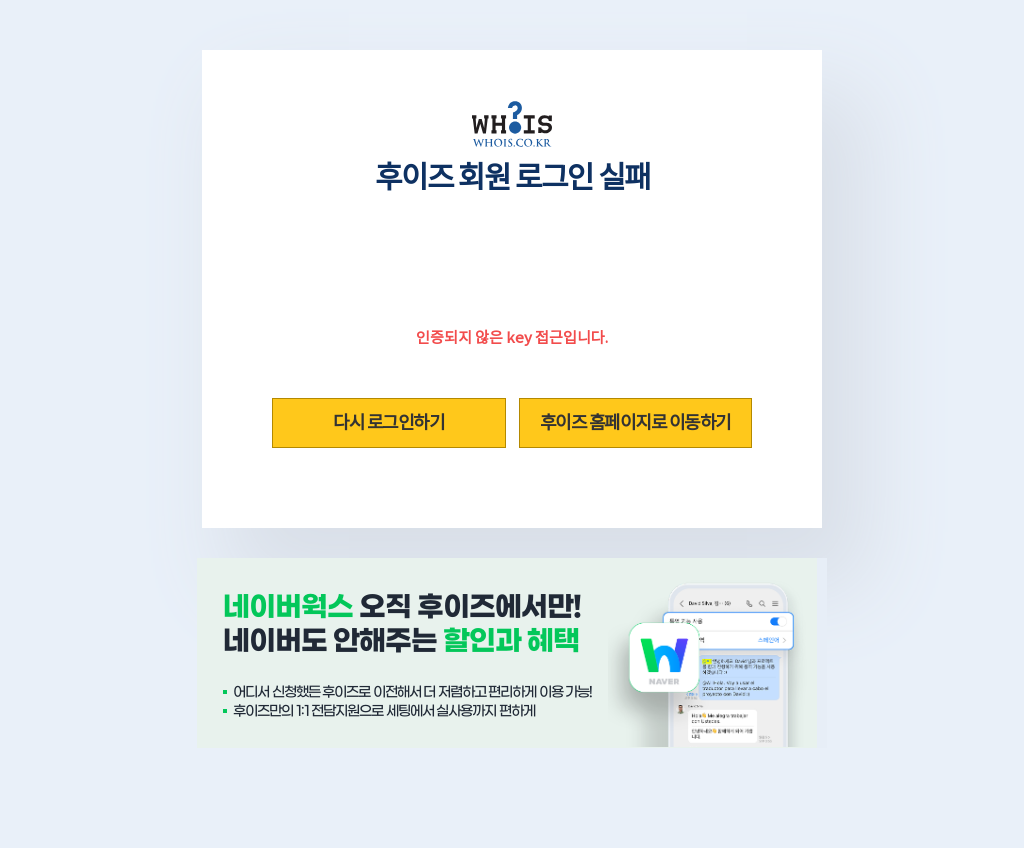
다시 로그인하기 (388, 422)
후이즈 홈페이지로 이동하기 (635, 422)
